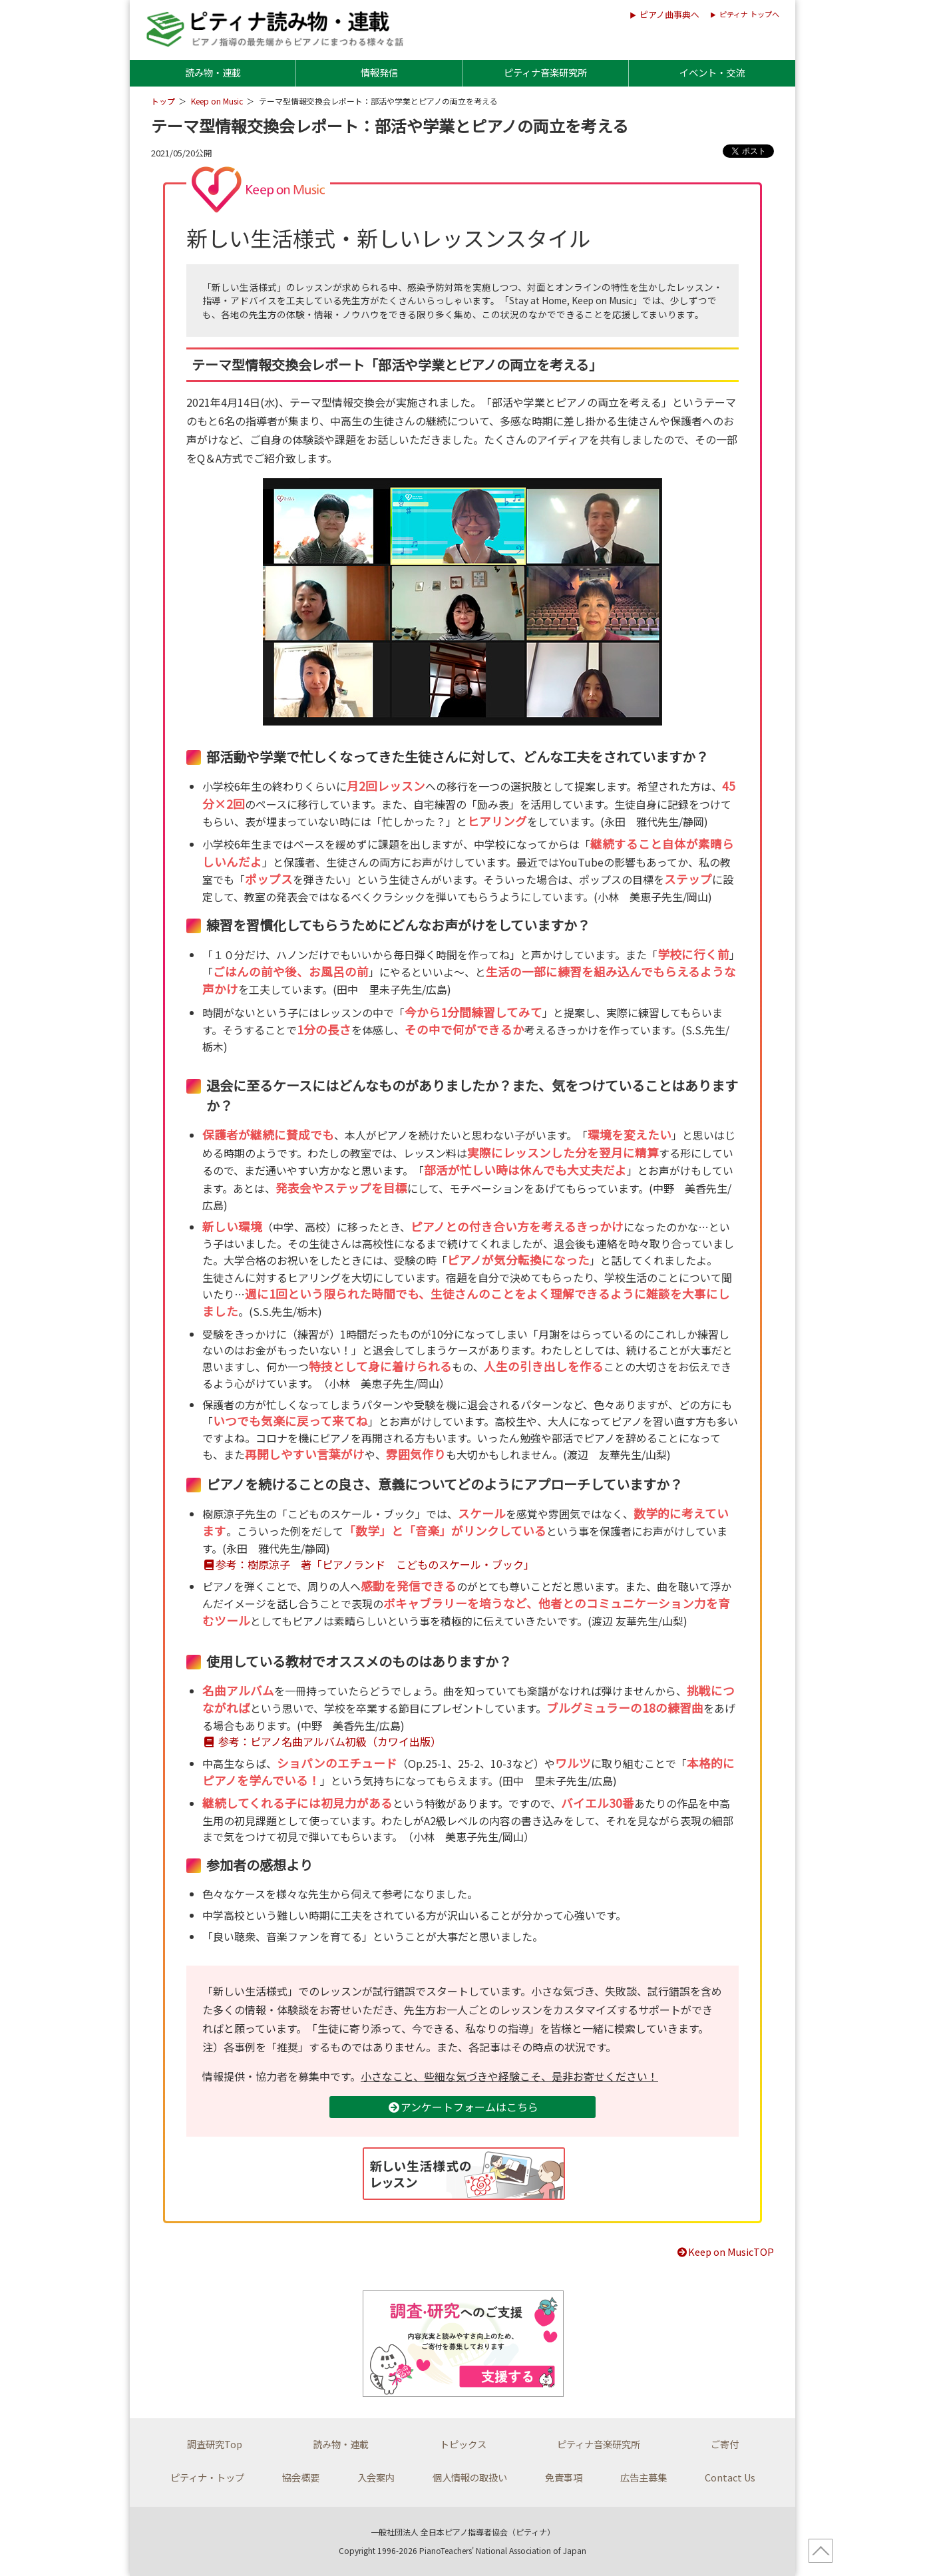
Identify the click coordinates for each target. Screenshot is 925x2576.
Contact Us (730, 2477)
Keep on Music (217, 101)
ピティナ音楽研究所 (545, 72)
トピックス (463, 2444)
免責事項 (563, 2477)
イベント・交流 (712, 72)
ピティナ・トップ (207, 2477)
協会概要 (300, 2477)
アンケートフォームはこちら (462, 2107)
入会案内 (376, 2477)
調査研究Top (214, 2444)
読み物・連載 (213, 72)
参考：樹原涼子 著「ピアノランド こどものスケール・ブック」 (368, 1564)
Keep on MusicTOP (725, 2251)
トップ (163, 101)
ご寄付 (725, 2444)
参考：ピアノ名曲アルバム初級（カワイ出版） (321, 1741)
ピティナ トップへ (749, 14)
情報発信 (379, 72)
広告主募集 (643, 2477)
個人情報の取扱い (470, 2477)
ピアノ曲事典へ (669, 14)
